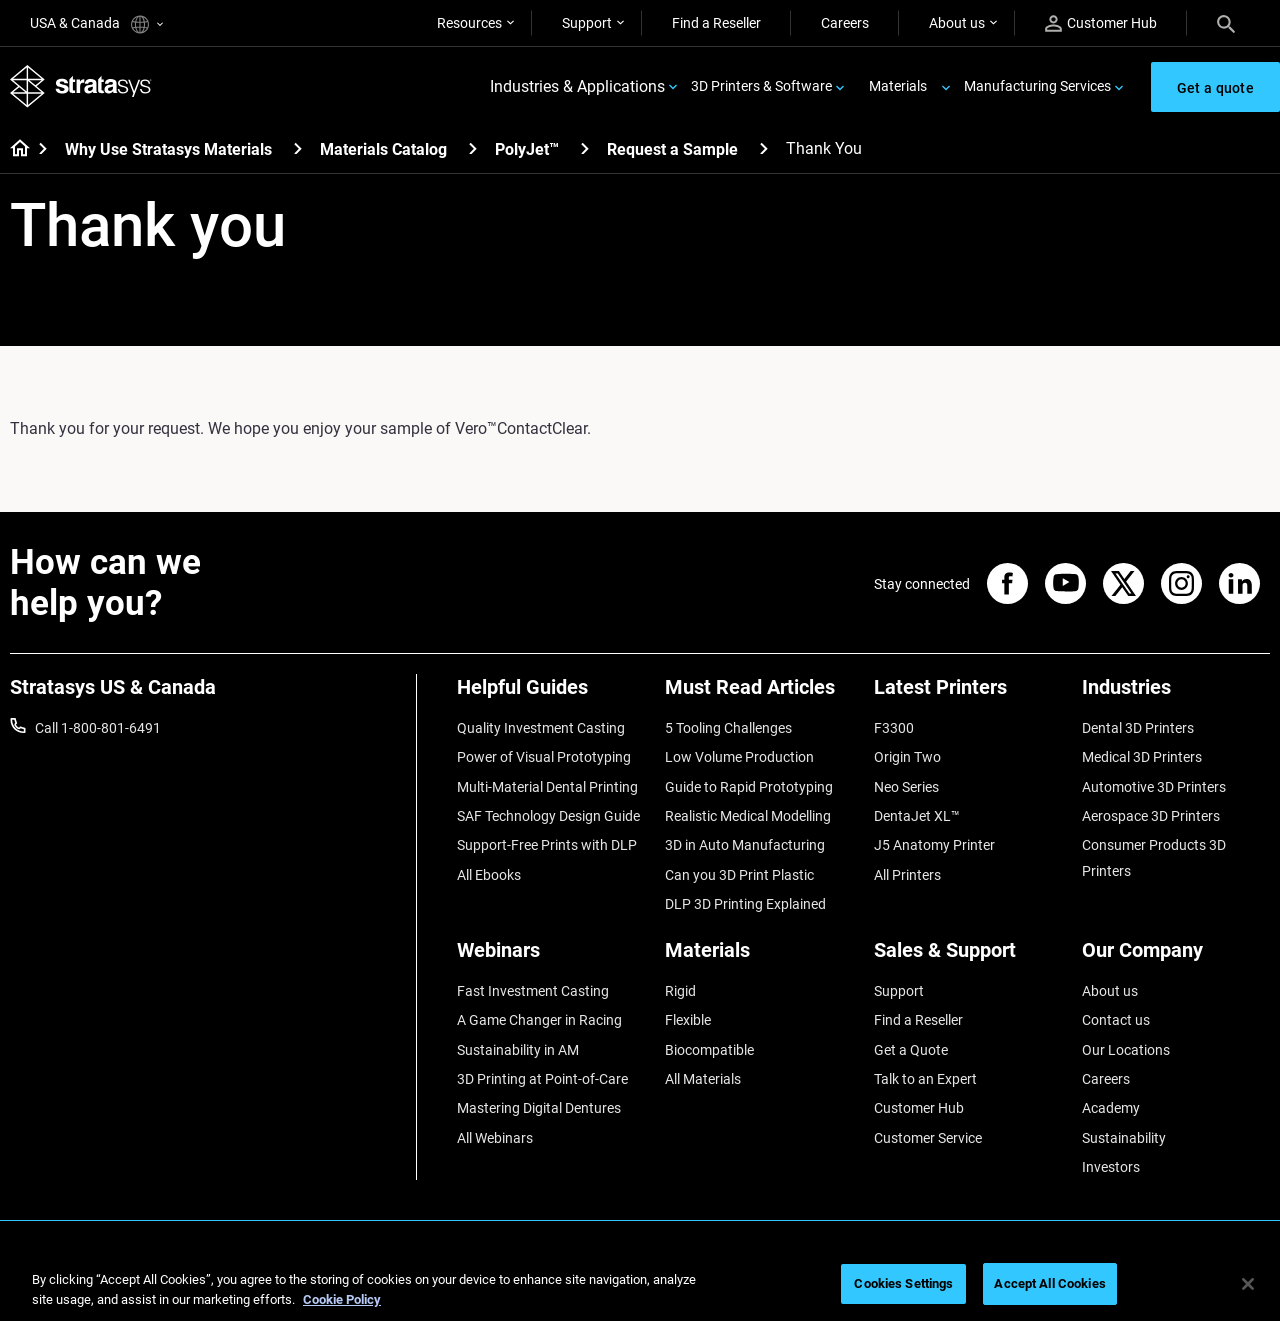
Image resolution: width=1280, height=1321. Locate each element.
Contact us (1116, 1020)
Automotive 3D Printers (1154, 787)
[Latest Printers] (968, 694)
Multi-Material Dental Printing (547, 787)
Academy (1111, 1108)
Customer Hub (1101, 23)
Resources (469, 23)
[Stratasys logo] (81, 86)
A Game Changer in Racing (539, 1020)
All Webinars (495, 1138)
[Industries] (1176, 694)
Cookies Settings (903, 1283)
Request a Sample (672, 149)
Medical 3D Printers (1142, 757)
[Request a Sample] (764, 148)
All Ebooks (489, 875)
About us (957, 23)
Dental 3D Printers (1138, 728)
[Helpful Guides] (551, 694)
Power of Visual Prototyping (544, 757)
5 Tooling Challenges (728, 728)
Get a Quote (911, 1050)
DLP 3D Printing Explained (745, 904)
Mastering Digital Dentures (539, 1108)
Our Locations (1126, 1050)
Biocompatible (709, 1050)
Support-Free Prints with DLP (547, 845)
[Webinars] (551, 957)
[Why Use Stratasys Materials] (298, 148)
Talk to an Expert (925, 1079)
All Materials (703, 1079)
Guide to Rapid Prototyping (749, 787)
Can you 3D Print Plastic (739, 875)
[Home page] (13, 150)
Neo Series (906, 787)
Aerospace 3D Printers (1151, 816)
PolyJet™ (527, 149)
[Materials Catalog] (473, 148)
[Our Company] (1176, 957)
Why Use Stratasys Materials (168, 149)
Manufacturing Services (1037, 86)
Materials (898, 86)
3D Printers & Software (761, 86)
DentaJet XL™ (917, 816)
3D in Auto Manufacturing (745, 845)
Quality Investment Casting (541, 728)
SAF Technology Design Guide (548, 816)
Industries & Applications (577, 86)
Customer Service (928, 1138)
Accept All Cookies (1049, 1283)
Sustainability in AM (518, 1050)
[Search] (1226, 23)
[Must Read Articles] (759, 694)
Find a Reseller (716, 23)
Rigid (680, 991)
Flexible (688, 1020)
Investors (1111, 1167)
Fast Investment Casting (533, 991)
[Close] (1248, 1284)
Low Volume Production (739, 757)
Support (587, 23)
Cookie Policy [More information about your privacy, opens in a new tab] (342, 1299)
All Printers (907, 875)
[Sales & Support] (968, 957)
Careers (845, 23)
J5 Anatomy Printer (934, 845)
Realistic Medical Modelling (748, 816)
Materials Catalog (383, 149)
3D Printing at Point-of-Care (542, 1079)
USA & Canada (96, 24)
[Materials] (759, 957)
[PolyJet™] (585, 148)
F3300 (894, 728)
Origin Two (907, 757)
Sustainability (1124, 1138)
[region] (640, 1285)
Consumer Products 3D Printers (1154, 858)
